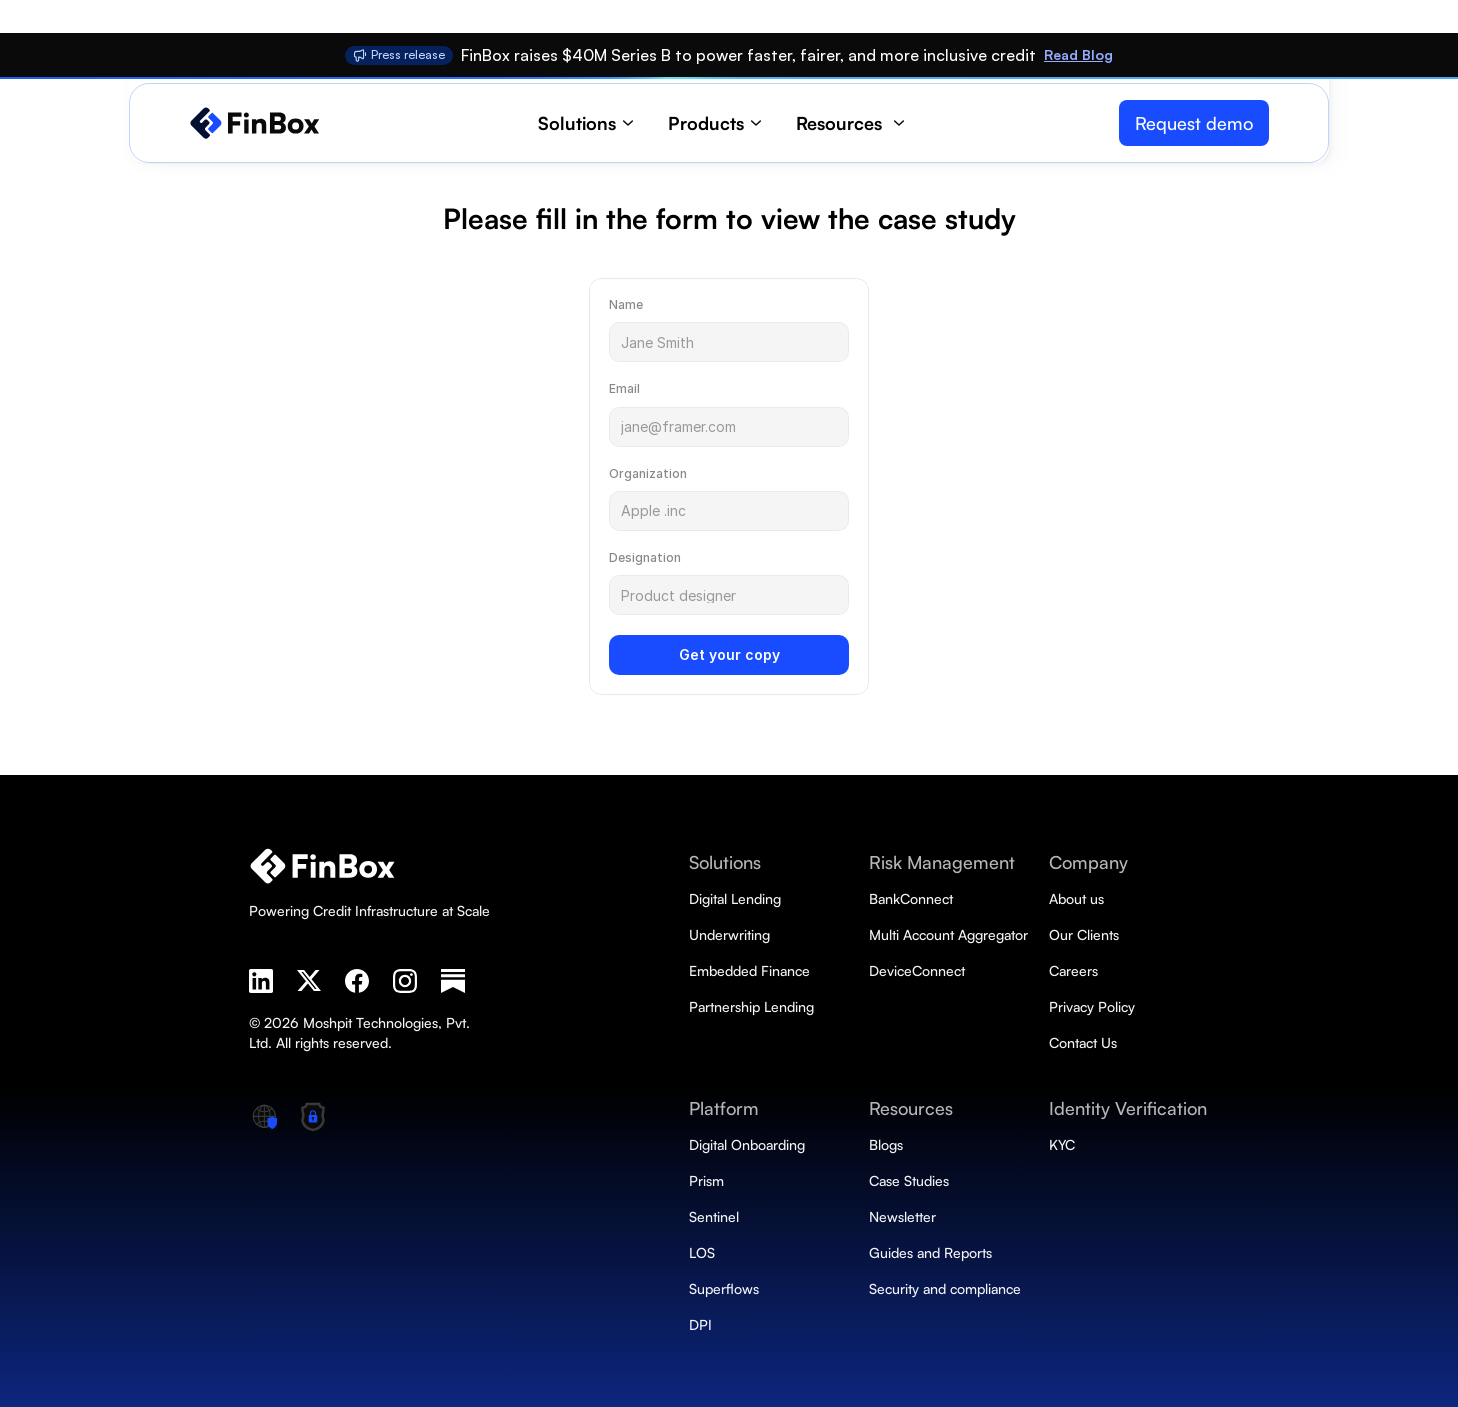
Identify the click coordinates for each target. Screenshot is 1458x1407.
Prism (706, 1180)
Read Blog (1078, 54)
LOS (702, 1252)
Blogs (886, 1144)
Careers (1073, 970)
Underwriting (729, 934)
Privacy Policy (1092, 1006)
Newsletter (902, 1216)
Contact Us (1083, 1042)
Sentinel (714, 1216)
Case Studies (909, 1180)
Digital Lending (735, 898)
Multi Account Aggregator (948, 934)
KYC (1062, 1144)
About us (1076, 898)
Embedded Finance (749, 970)
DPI (700, 1324)
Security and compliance (945, 1288)
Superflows (724, 1288)
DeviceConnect (917, 970)
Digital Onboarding (749, 1144)
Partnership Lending (751, 1006)
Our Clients (1084, 934)
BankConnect (913, 898)
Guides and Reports (930, 1252)
